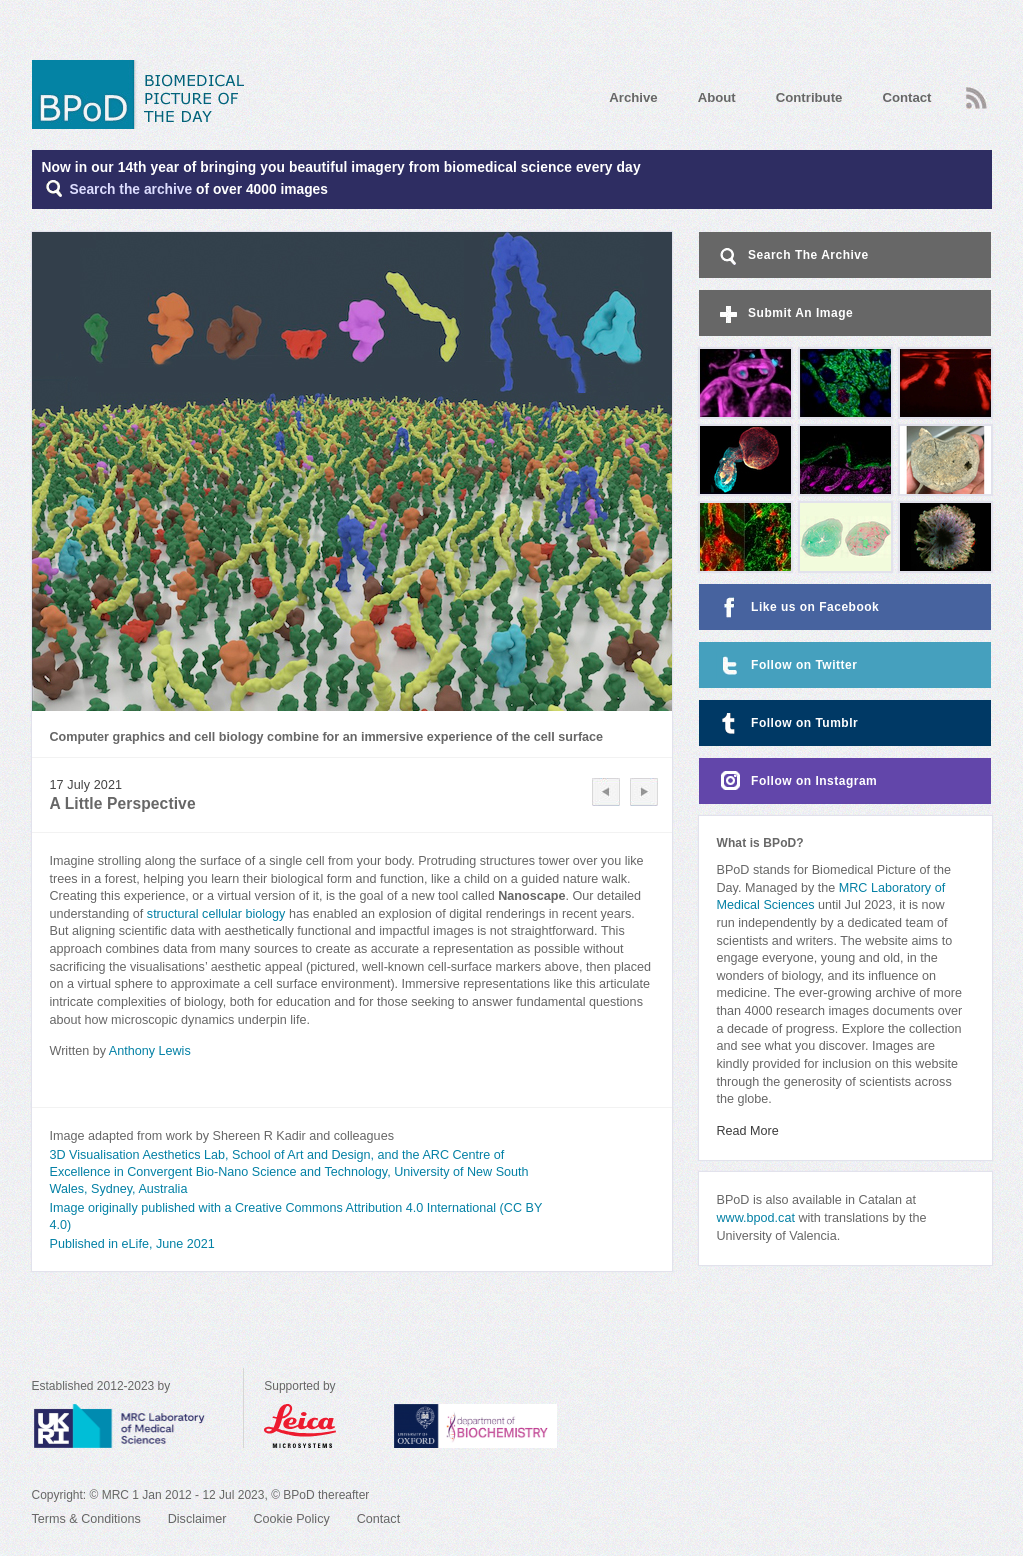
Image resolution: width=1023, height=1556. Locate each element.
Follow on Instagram (796, 781)
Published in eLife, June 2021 (132, 1244)
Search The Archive (792, 256)
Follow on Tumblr (787, 723)
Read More (748, 1131)
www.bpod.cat (756, 1218)
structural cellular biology (216, 914)
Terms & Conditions (86, 1519)
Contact (906, 97)
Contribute (809, 97)
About (717, 97)
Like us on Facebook (797, 607)
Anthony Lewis (150, 1051)
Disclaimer (197, 1519)
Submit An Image (784, 314)
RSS (976, 98)
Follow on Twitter (786, 665)
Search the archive (131, 189)
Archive (633, 97)
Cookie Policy (291, 1519)
